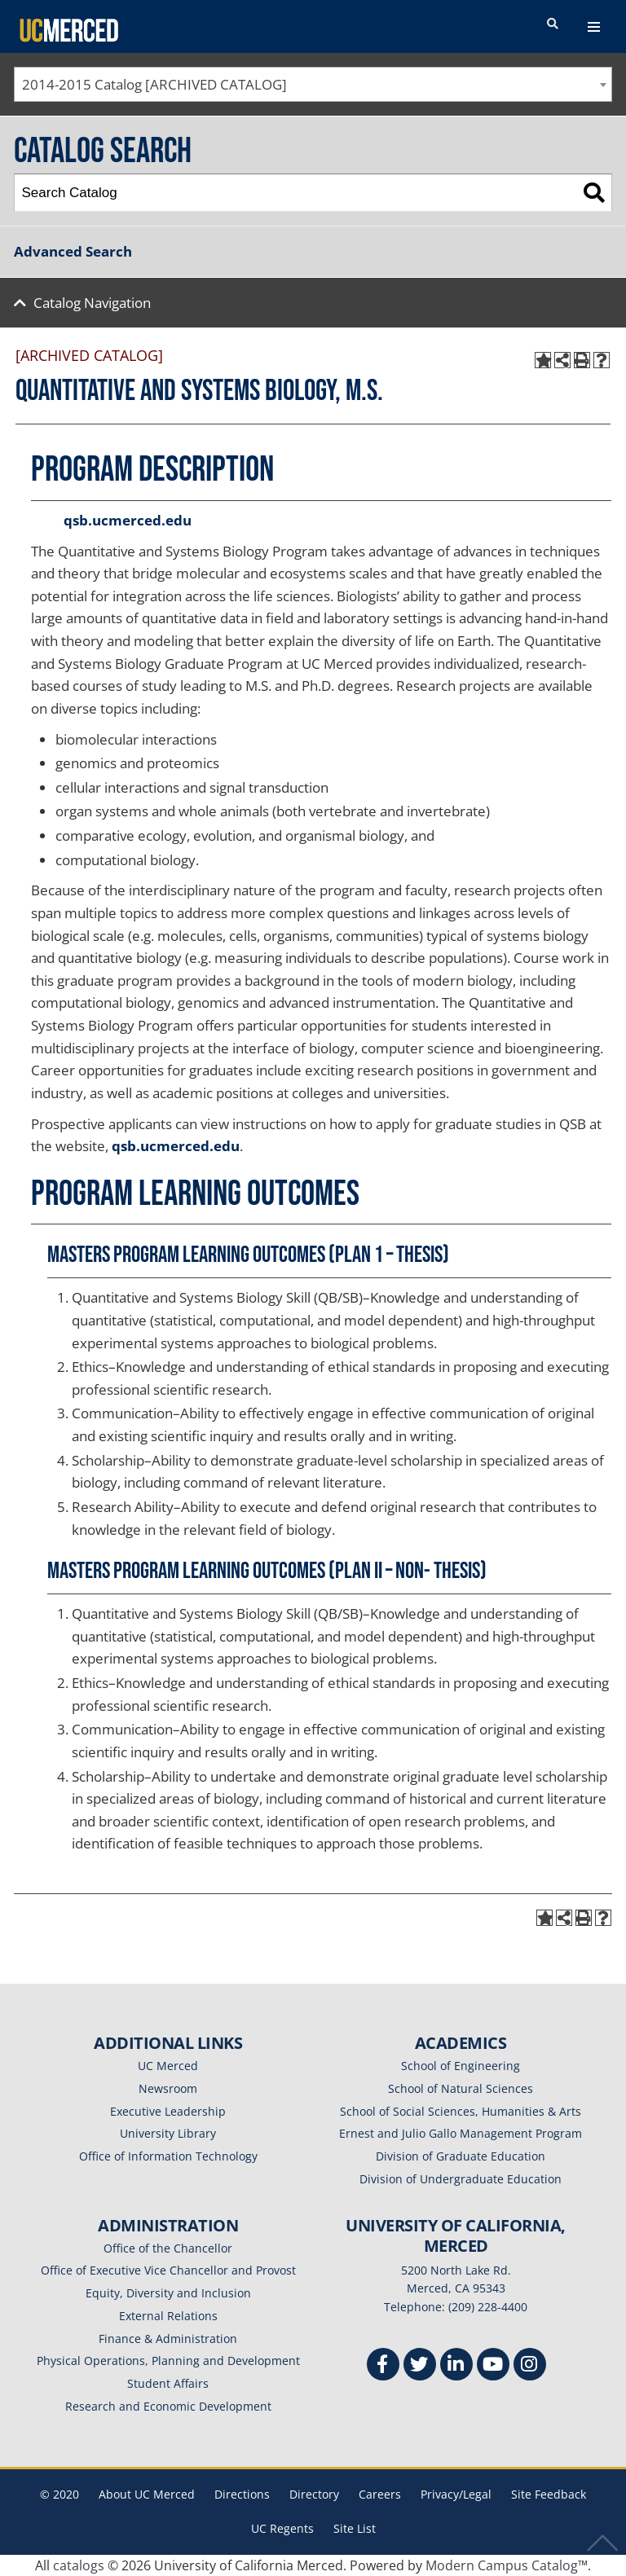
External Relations (168, 2315)
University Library (168, 2133)
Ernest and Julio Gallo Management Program (460, 2133)
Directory (314, 2494)
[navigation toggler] (593, 27)
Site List (354, 2528)
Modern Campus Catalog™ (506, 2565)
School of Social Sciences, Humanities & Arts (460, 2111)
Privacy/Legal (456, 2494)
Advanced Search (73, 251)
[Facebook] (383, 2366)
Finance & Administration (168, 2338)
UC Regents (282, 2528)
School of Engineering (460, 2065)
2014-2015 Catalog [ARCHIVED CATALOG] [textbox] (154, 84)
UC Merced (168, 2065)
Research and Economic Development (168, 2406)
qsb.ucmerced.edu (128, 520)
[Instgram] (530, 2366)
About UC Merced (147, 2494)
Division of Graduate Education (460, 2156)
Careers (380, 2494)
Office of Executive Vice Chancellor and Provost (168, 2270)
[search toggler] (552, 24)
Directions (242, 2494)
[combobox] (313, 84)
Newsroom (168, 2088)
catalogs (78, 2565)
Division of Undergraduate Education (460, 2179)
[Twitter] (420, 2366)
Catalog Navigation (92, 302)
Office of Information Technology (168, 2156)
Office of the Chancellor (168, 2248)
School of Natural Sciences (460, 2088)
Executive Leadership (168, 2111)
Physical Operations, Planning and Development (168, 2360)
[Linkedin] (456, 2366)
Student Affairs (168, 2383)
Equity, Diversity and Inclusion (168, 2293)
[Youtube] (493, 2366)
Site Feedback (548, 2494)
